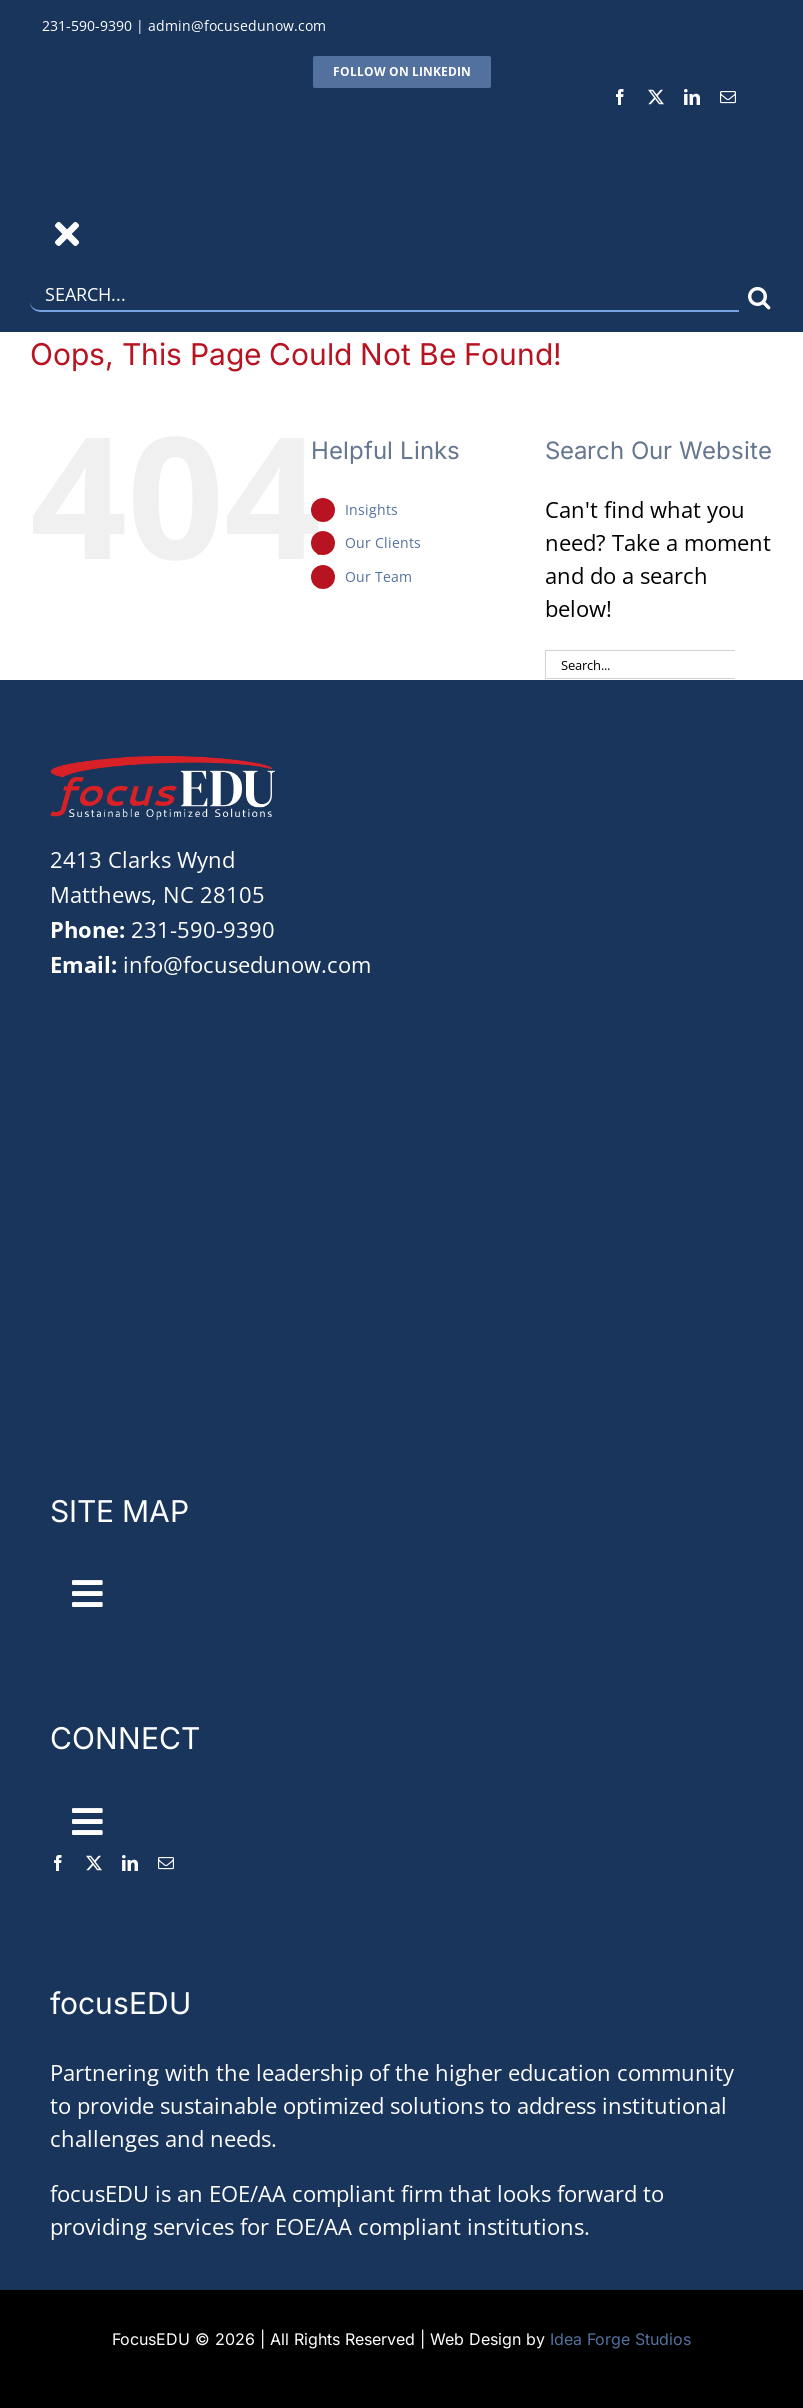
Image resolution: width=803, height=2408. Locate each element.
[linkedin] (692, 97)
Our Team (378, 576)
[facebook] (620, 97)
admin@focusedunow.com (237, 25)
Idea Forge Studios (620, 2339)
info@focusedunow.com (247, 964)
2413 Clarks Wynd (142, 859)
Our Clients (383, 542)
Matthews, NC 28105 (157, 894)
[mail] (728, 97)
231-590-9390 (87, 25)
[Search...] (384, 297)
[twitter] (656, 97)
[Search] (758, 297)
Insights (371, 509)
